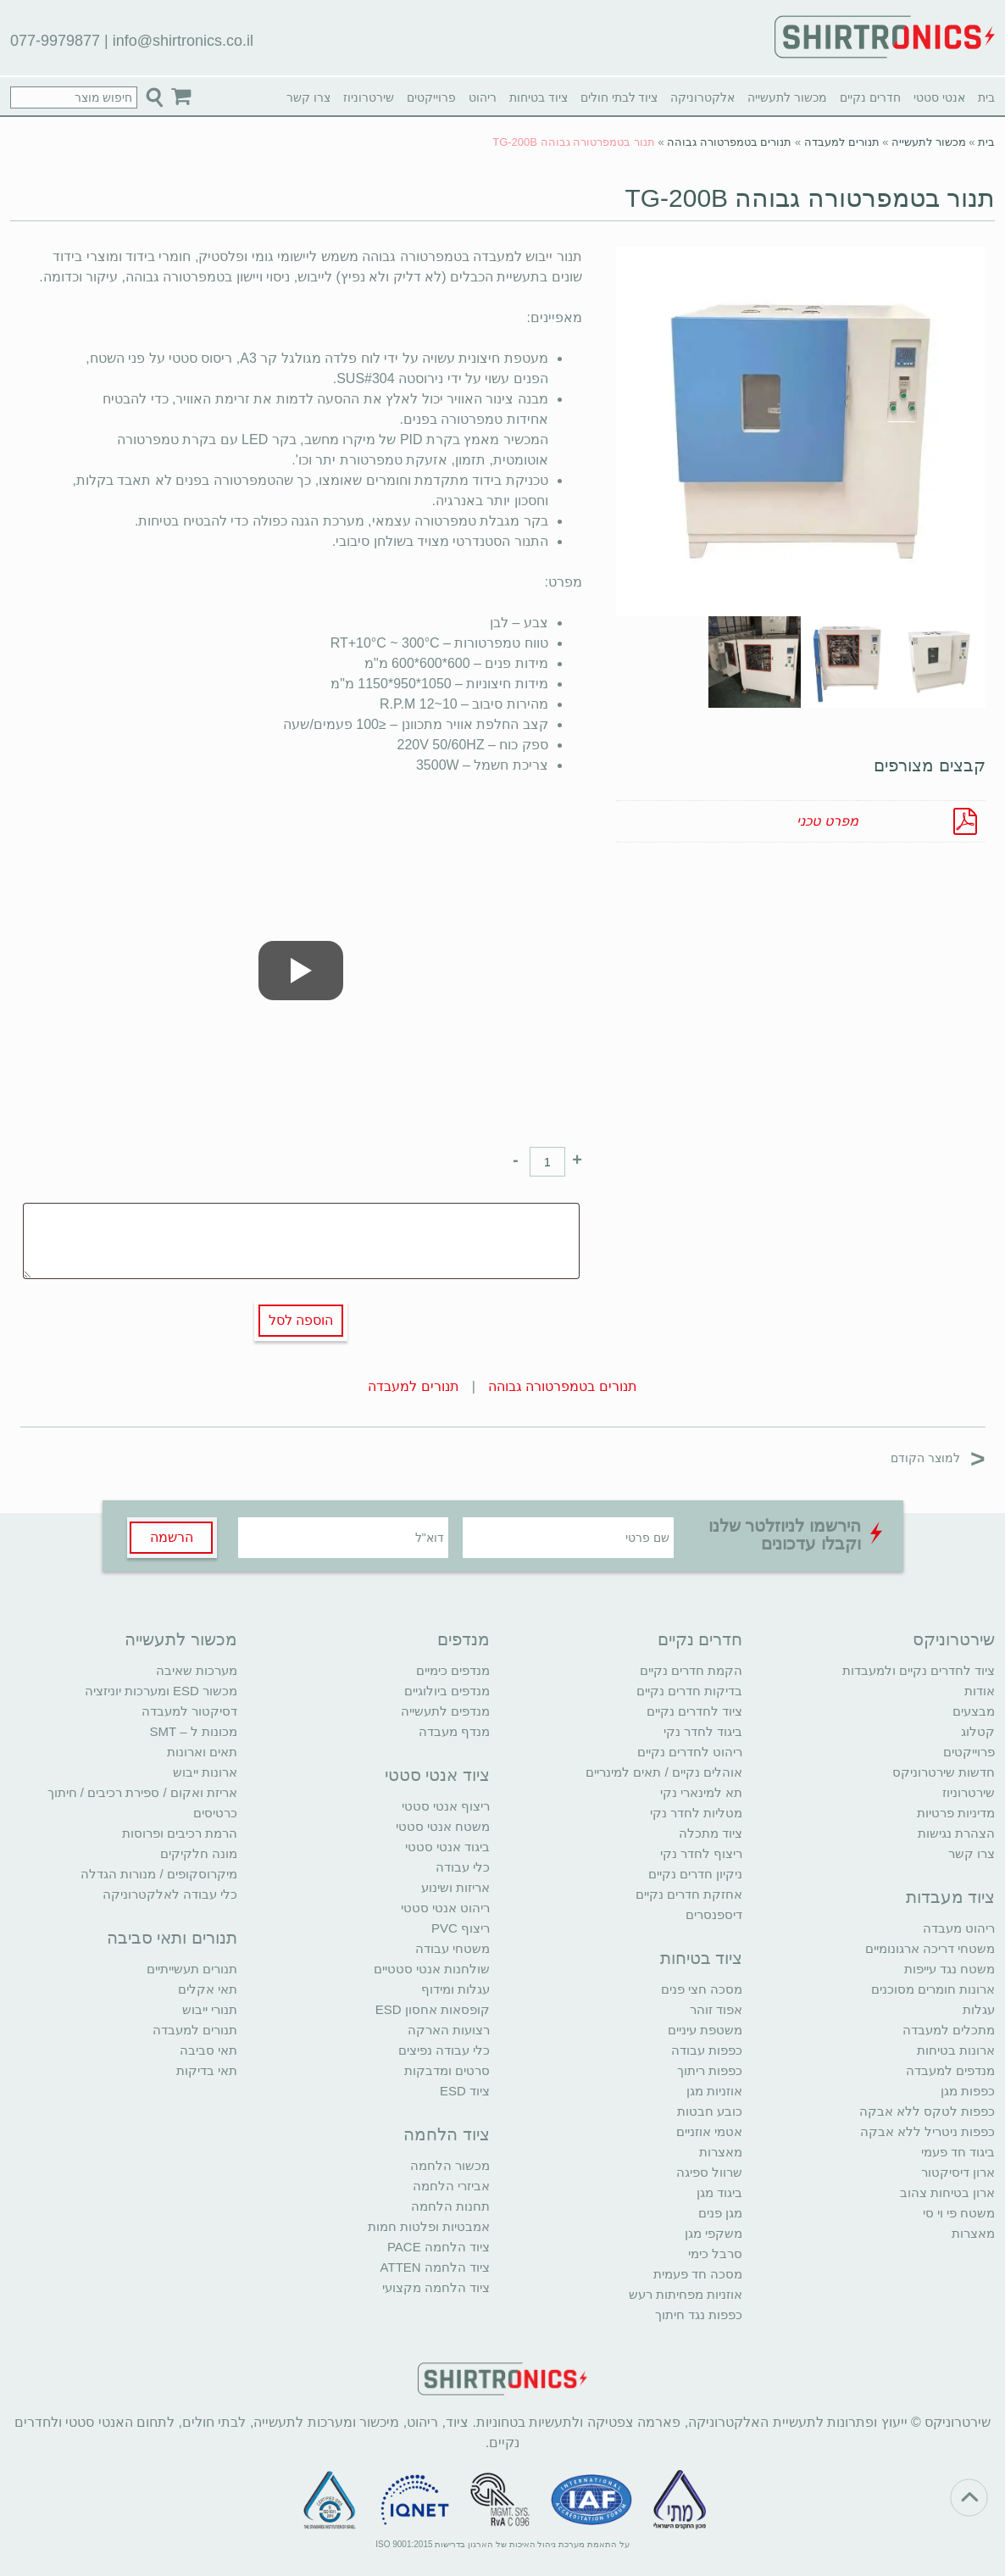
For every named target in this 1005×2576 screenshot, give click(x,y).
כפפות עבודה (706, 2050)
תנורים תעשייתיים (192, 1968)
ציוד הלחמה (446, 2134)
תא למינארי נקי (701, 1792)
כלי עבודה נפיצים (444, 2050)
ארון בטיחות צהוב (947, 2192)
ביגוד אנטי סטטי (447, 1846)
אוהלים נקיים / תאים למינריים (664, 1772)
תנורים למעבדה (842, 142)
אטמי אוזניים (709, 2131)
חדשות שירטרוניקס (943, 1772)
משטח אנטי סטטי (443, 1826)
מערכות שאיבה (196, 1670)
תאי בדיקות (206, 2070)
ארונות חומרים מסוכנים (933, 1989)
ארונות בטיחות (956, 2050)
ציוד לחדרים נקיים (694, 1711)
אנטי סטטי (939, 97)
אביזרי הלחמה (451, 2185)
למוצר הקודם (938, 1457)
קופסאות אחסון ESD (432, 2009)
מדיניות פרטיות (956, 1812)
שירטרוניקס (954, 1639)
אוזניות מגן (714, 2091)
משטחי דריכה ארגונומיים (930, 1948)
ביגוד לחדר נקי (703, 1731)
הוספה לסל (301, 1320)
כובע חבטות (709, 2111)
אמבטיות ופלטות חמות (429, 2226)
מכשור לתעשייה (787, 97)
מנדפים (463, 1639)
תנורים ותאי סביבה (172, 1937)
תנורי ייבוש (209, 2009)
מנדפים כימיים (453, 1670)
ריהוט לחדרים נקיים (689, 1751)
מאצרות (973, 2233)
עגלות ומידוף (455, 1989)
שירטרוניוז (368, 97)
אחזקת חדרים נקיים (689, 1894)
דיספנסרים (714, 1914)
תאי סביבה (208, 2050)
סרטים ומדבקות (447, 2070)
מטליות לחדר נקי (696, 1812)
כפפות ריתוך (709, 2070)
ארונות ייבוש (205, 1772)
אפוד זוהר (716, 2009)
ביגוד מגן (719, 2192)
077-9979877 (55, 40)
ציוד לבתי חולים (619, 97)
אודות (979, 1690)
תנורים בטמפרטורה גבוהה (729, 142)
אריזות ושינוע (455, 1887)
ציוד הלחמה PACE (438, 2246)
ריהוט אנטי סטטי (445, 1907)
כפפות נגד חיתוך (698, 2314)
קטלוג (978, 1731)
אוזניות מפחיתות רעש (685, 2294)
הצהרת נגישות (956, 1833)
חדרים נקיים (870, 97)
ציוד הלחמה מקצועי (436, 2287)
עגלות (979, 2009)
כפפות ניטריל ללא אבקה (928, 2131)
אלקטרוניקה (702, 97)
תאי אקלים (207, 1989)
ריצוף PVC (460, 1928)
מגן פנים (720, 2213)
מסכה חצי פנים (701, 1989)
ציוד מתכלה (710, 1833)
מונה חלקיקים (198, 1853)
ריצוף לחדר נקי (701, 1853)
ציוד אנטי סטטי (437, 1775)
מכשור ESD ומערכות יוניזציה (161, 1690)
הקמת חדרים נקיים (691, 1670)
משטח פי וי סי (959, 2213)
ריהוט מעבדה (959, 1928)
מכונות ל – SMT (193, 1731)
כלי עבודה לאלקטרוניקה (170, 1894)
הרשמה (171, 1537)
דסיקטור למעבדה (189, 1711)
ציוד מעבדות (951, 1897)
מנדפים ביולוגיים (447, 1690)
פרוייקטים (431, 97)
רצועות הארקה (449, 2029)
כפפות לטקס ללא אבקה (927, 2111)
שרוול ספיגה (709, 2172)
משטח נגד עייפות (949, 1968)
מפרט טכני (827, 821)
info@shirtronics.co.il (183, 40)
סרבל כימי (715, 2253)
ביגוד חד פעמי (958, 2152)
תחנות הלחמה (450, 2206)
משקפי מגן (713, 2233)
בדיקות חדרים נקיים (689, 1690)
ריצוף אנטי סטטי (446, 1806)
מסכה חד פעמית (697, 2274)
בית (986, 97)
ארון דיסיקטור (958, 2172)
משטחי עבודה (452, 1948)
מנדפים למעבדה (950, 2070)
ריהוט (483, 97)
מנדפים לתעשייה (445, 1711)
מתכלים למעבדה (948, 2029)
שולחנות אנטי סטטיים (432, 1968)
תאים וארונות (202, 1751)
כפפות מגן (968, 2091)
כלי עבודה (463, 1867)
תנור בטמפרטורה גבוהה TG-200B (810, 198)
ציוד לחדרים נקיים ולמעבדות (919, 1670)
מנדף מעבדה (454, 1731)
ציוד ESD (465, 2091)
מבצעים (973, 1711)
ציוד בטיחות (538, 97)
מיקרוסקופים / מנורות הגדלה (159, 1874)
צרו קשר (308, 97)
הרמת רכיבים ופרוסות (179, 1833)
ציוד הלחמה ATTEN (435, 2267)
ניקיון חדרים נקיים (695, 1874)
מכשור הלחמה (450, 2165)
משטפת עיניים (705, 2029)
